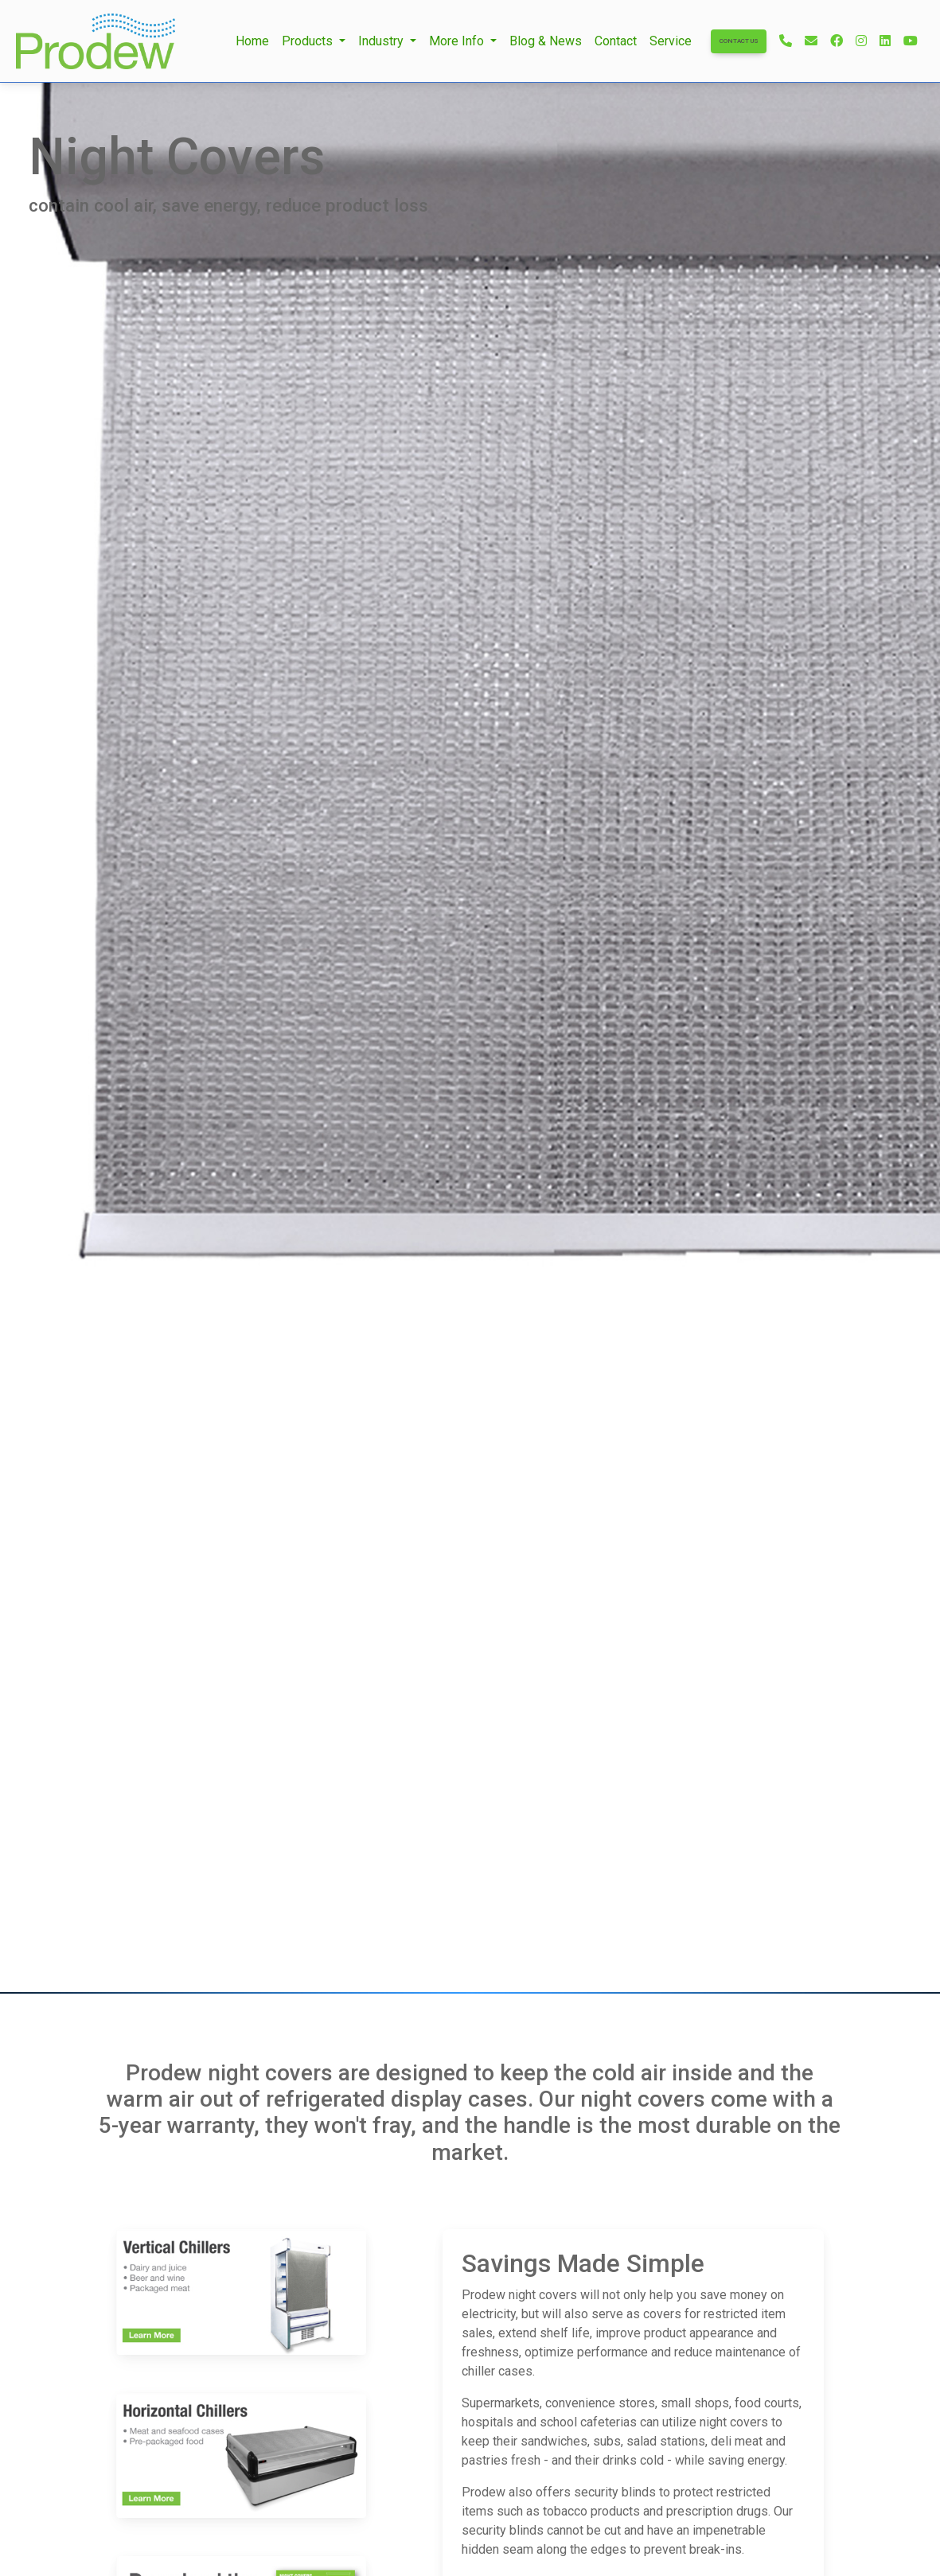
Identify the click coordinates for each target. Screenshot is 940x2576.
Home (252, 41)
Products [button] (309, 41)
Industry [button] (382, 41)
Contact (616, 41)
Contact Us (739, 41)
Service (670, 41)
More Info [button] (458, 41)
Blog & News (545, 41)
